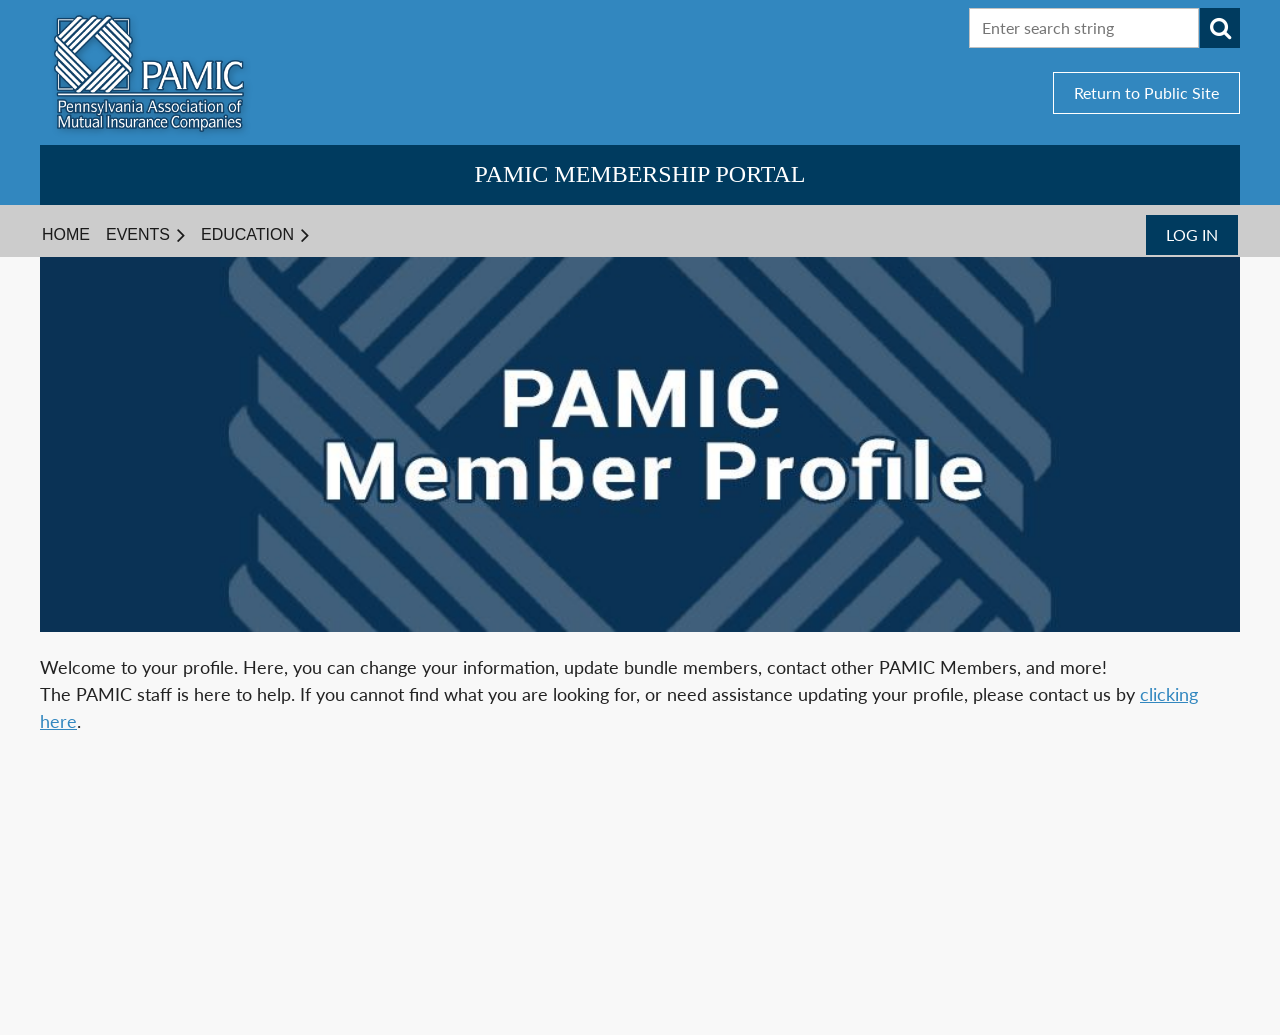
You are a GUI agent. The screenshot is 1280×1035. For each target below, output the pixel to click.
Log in (1192, 234)
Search (1220, 28)
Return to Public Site (1146, 92)
